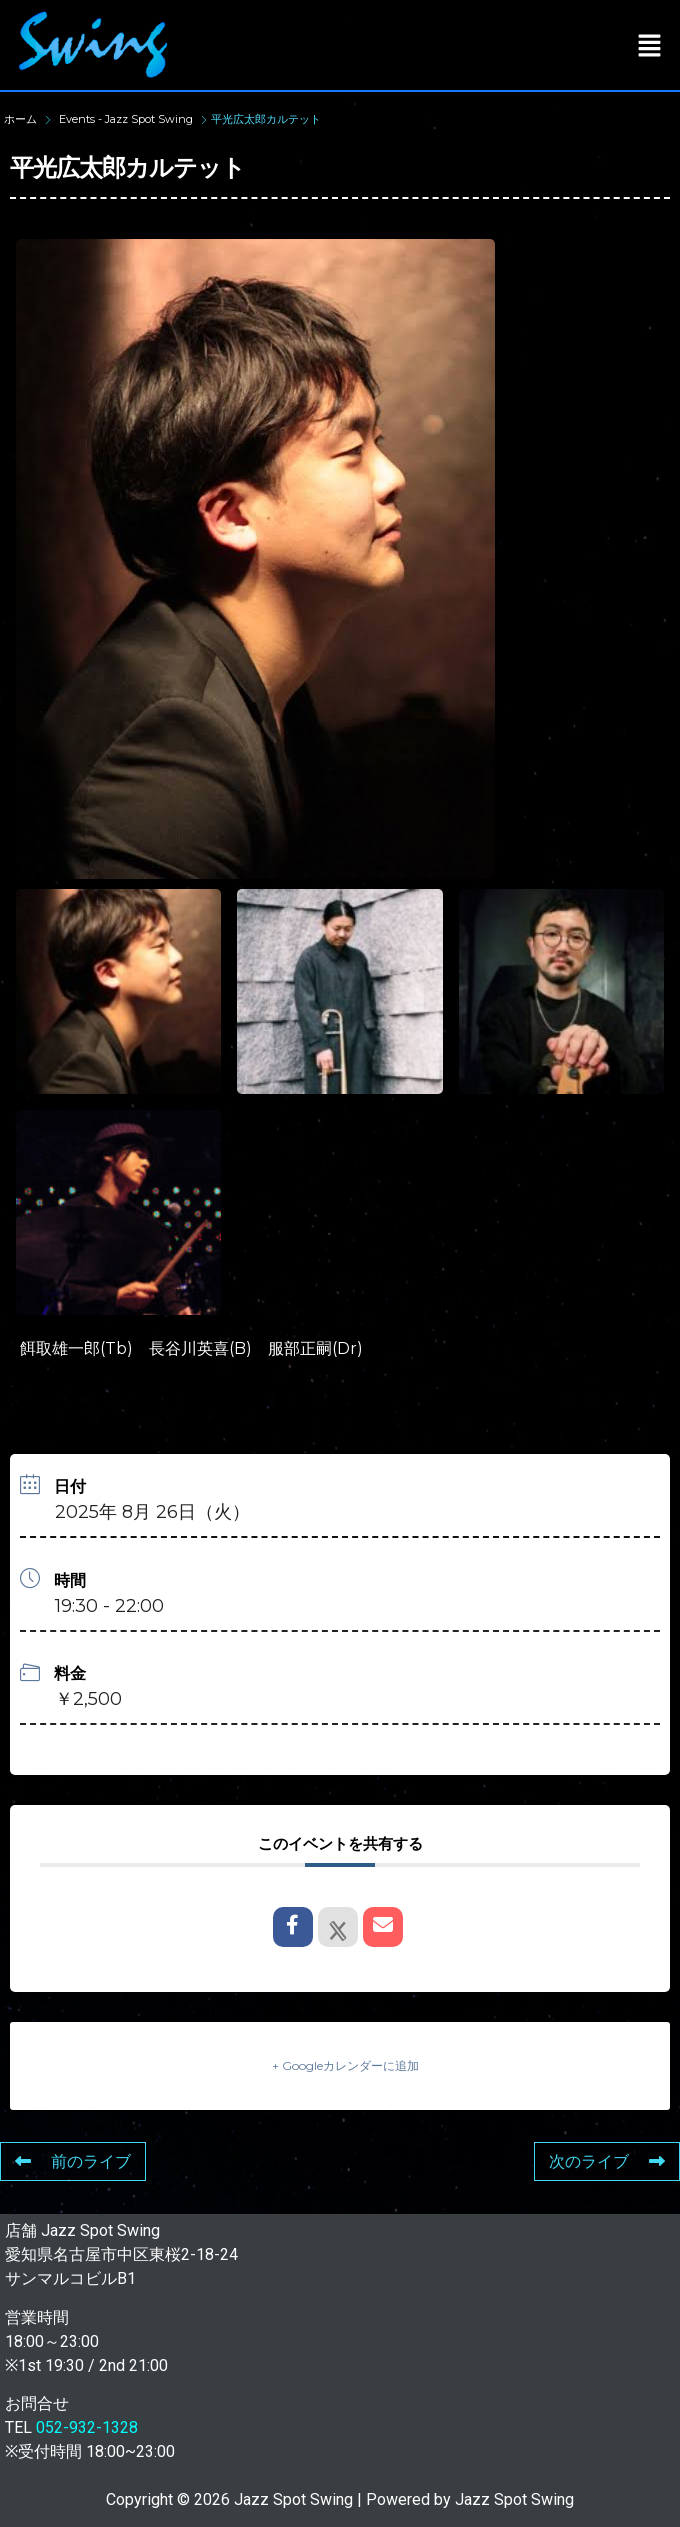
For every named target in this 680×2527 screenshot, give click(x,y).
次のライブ (607, 2161)
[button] (650, 45)
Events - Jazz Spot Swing (126, 119)
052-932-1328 (87, 2427)
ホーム (22, 119)
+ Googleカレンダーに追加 (345, 2065)
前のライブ (73, 2161)
